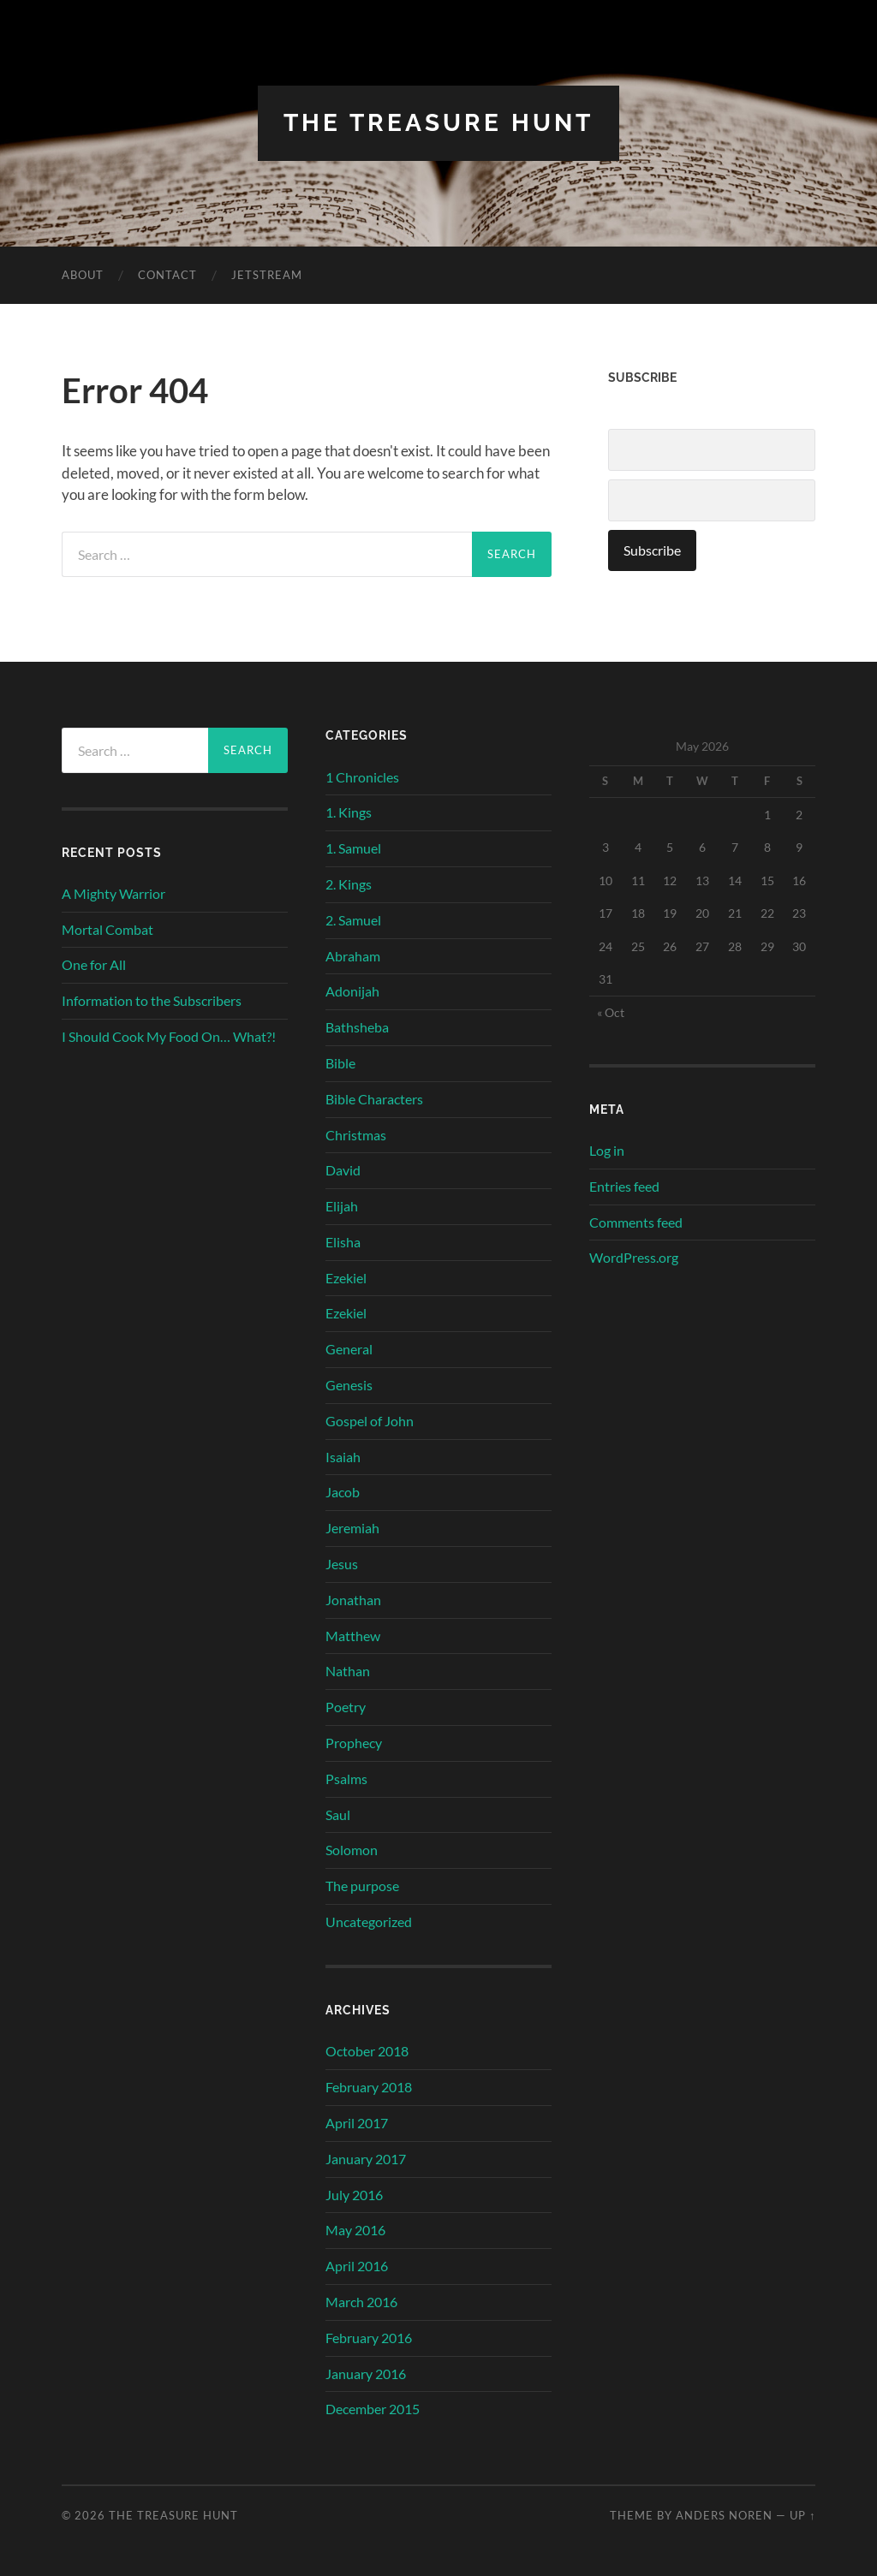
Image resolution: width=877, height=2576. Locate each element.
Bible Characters (374, 1099)
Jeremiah (352, 1528)
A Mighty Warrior (113, 893)
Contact (167, 275)
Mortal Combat (107, 929)
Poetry (345, 1706)
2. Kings (348, 884)
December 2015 (372, 2408)
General (349, 1349)
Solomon (351, 1849)
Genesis (349, 1385)
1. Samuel (353, 848)
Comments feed (636, 1222)
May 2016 (355, 2230)
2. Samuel (353, 920)
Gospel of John (369, 1421)
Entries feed (624, 1186)
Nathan (347, 1671)
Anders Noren (724, 2515)
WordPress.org (633, 1257)
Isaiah (343, 1457)
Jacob (342, 1492)
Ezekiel (346, 1278)
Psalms (346, 1778)
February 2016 (368, 2337)
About (83, 275)
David (343, 1170)
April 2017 (356, 2123)
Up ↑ (802, 2515)
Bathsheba (357, 1027)
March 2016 (361, 2301)
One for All (94, 964)
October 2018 (367, 2051)
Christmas (355, 1135)
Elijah (341, 1206)
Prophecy (353, 1742)
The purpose (362, 1885)
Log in (606, 1150)
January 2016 (365, 2373)
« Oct (610, 1012)
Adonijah (352, 991)
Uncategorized (368, 1921)
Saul (337, 1814)
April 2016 (356, 2266)
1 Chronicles (362, 777)
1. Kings (348, 812)
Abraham (352, 956)
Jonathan (353, 1599)
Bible (340, 1063)
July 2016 (354, 2194)
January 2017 (365, 2159)
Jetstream (266, 275)
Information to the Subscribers (152, 1000)
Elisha (343, 1242)
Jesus (341, 1564)
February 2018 (368, 2087)
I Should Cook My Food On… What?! (169, 1036)
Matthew (352, 1635)
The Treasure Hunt (438, 123)
